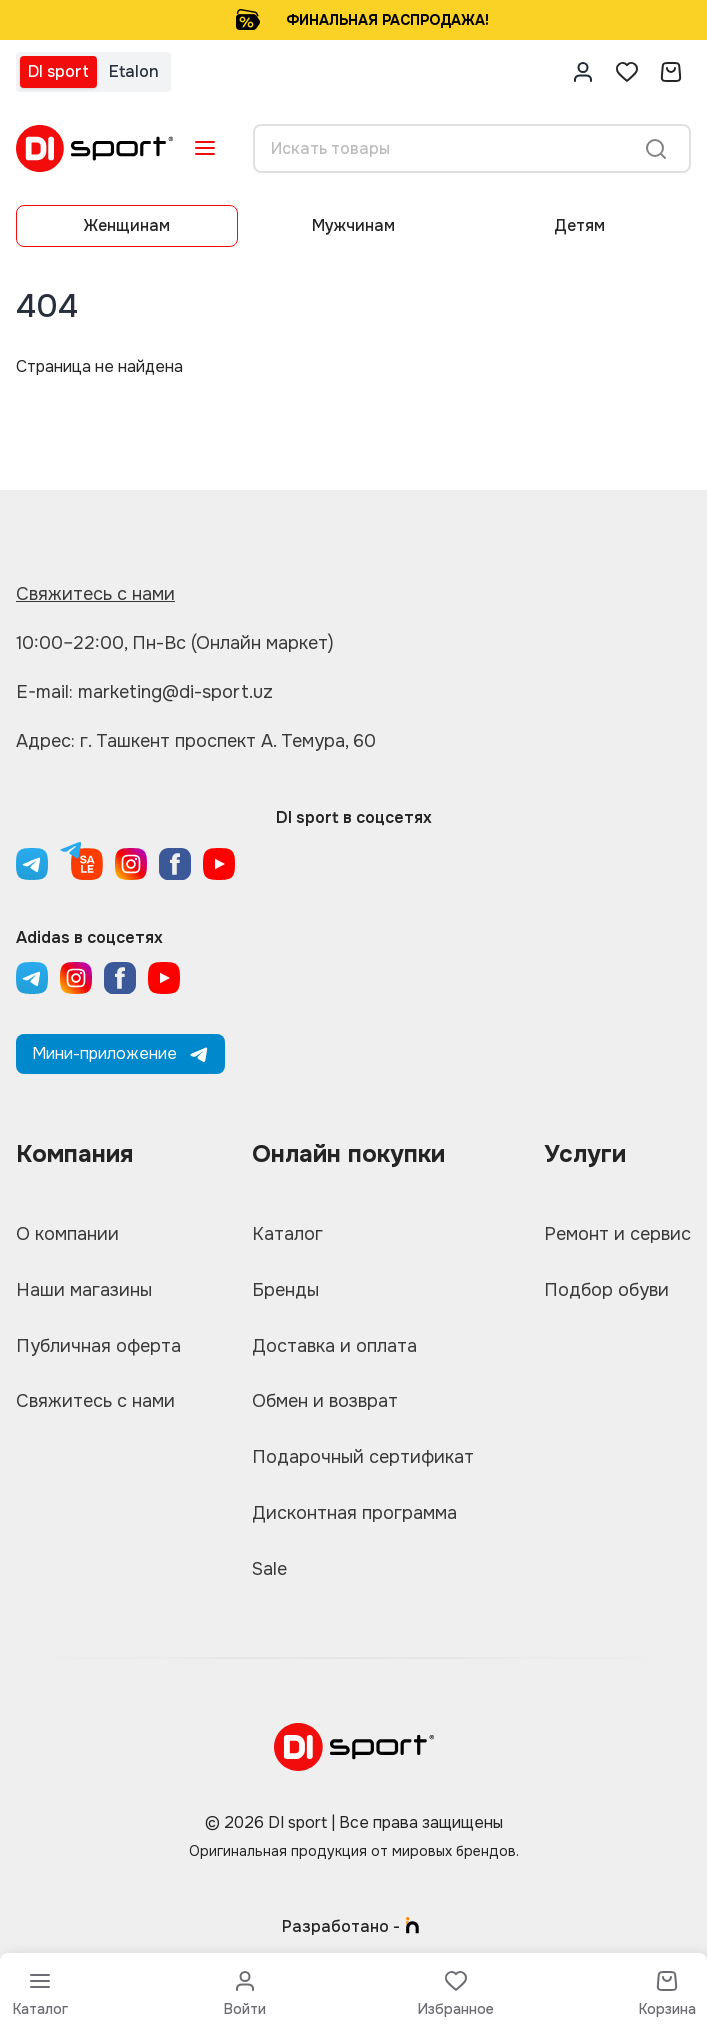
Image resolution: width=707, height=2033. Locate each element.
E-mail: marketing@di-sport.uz (145, 692)
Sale (269, 1570)
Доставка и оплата (334, 1346)
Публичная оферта (98, 1346)
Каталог (287, 1234)
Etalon (134, 71)
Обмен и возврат (325, 1402)
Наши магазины (84, 1290)
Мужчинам (353, 225)
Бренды (285, 1290)
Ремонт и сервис (617, 1234)
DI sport (58, 71)
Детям (579, 225)
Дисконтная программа (354, 1514)
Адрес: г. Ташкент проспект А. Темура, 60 (196, 741)
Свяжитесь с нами (95, 594)
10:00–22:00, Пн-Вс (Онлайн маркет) (175, 643)
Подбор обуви (606, 1290)
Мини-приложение (120, 1053)
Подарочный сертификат (363, 1458)
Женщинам (127, 225)
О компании (67, 1234)
